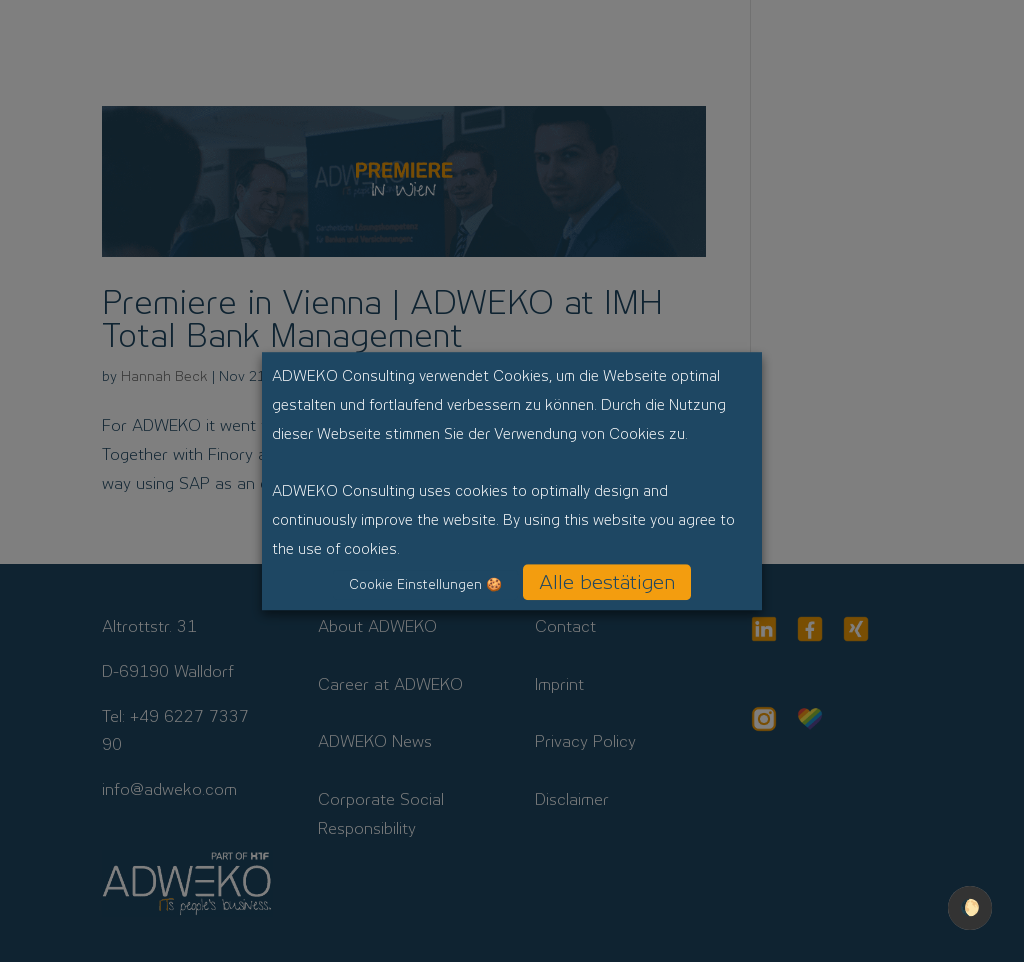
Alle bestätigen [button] (607, 582)
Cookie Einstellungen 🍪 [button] (425, 584)
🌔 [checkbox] (970, 907)
